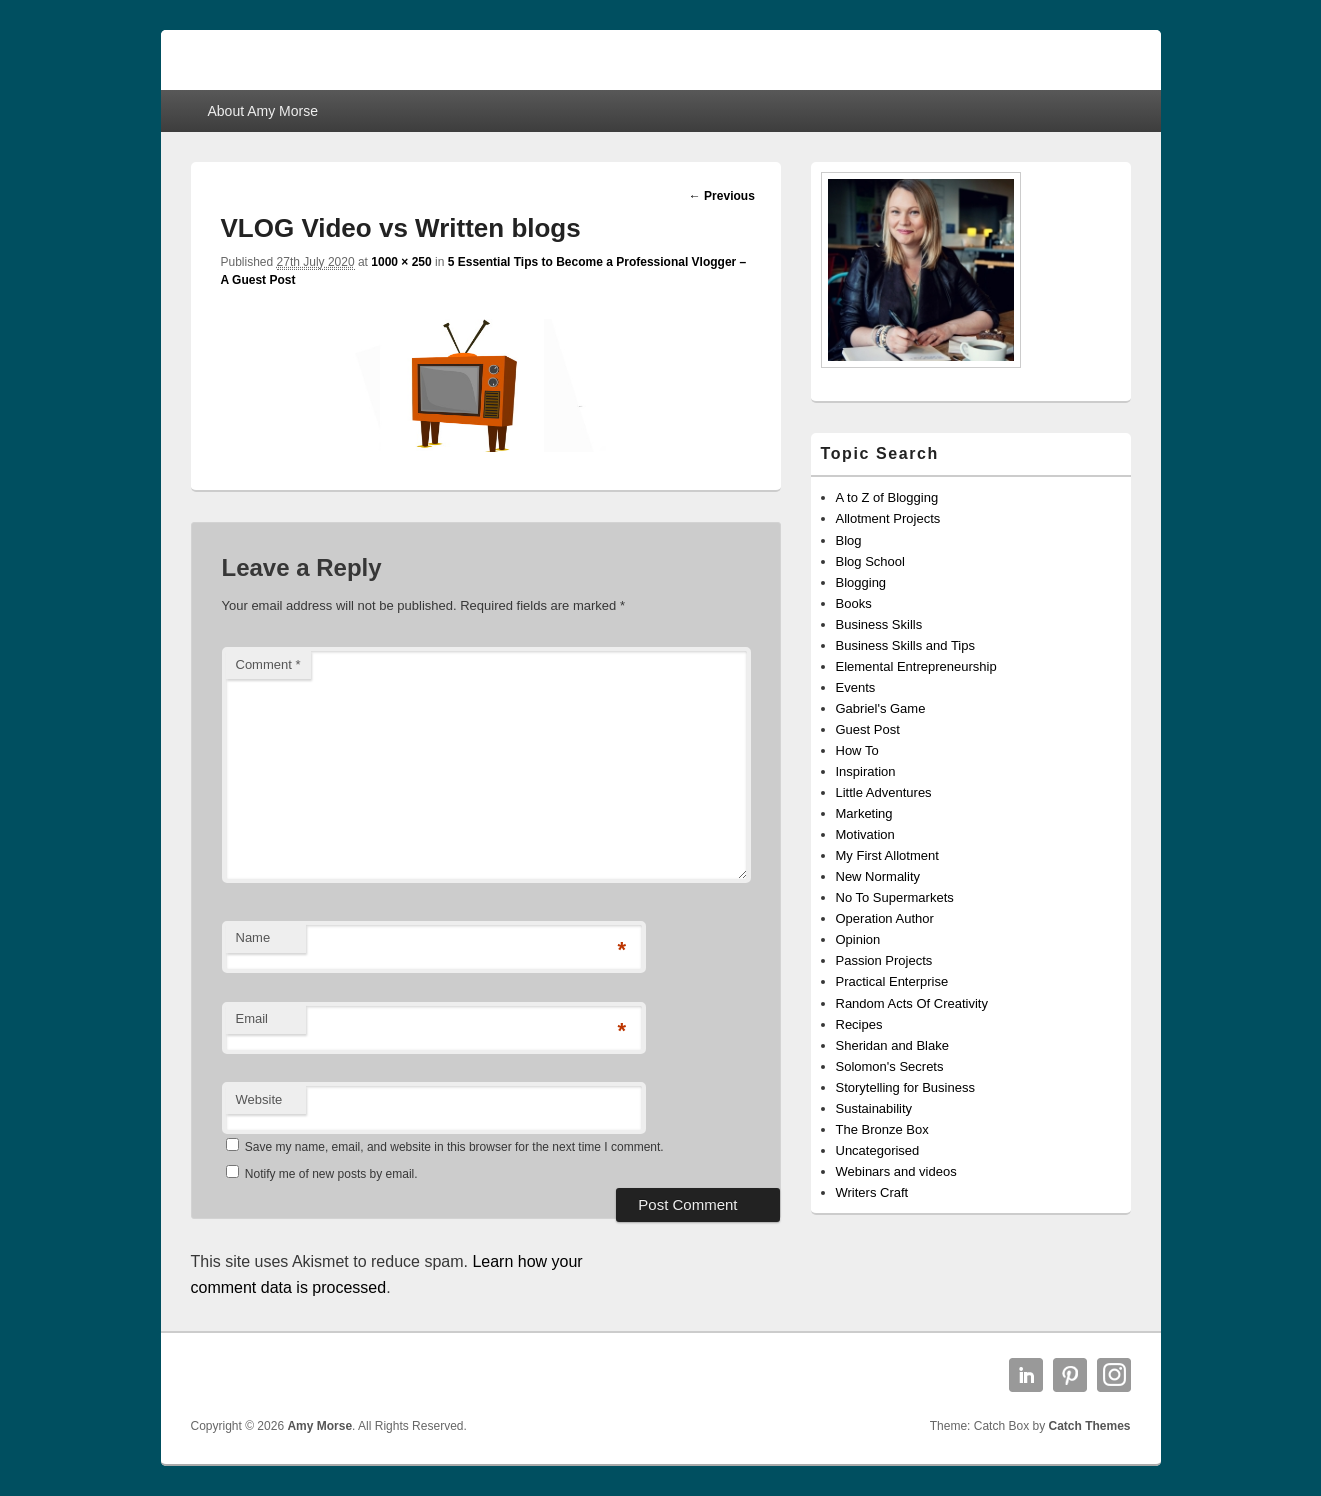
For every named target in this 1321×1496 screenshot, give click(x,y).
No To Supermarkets (895, 897)
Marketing (864, 813)
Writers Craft (872, 1192)
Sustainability (874, 1108)
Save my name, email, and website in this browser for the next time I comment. (454, 1147)
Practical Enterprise (892, 981)
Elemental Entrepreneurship (916, 666)
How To (857, 750)
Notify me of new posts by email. (331, 1174)
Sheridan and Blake (892, 1045)
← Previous (722, 196)
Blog (849, 540)
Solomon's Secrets (890, 1066)
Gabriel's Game (881, 708)
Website (259, 1099)
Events (856, 687)
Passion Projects (884, 960)
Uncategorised (878, 1150)
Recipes (859, 1024)
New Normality (878, 876)
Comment (268, 664)
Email (252, 1018)
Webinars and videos (896, 1171)
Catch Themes (1089, 1426)
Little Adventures (884, 792)
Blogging (861, 582)
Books (854, 603)
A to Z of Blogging (887, 497)
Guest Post (868, 729)
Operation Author (885, 918)
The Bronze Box (882, 1129)
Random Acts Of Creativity (912, 1003)
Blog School (870, 561)
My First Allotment (887, 855)
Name (253, 937)
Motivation (865, 834)
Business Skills (879, 624)
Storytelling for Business (905, 1087)
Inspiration (866, 771)
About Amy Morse (262, 111)
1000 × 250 (401, 262)
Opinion (858, 939)
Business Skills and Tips (905, 645)
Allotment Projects (888, 518)
